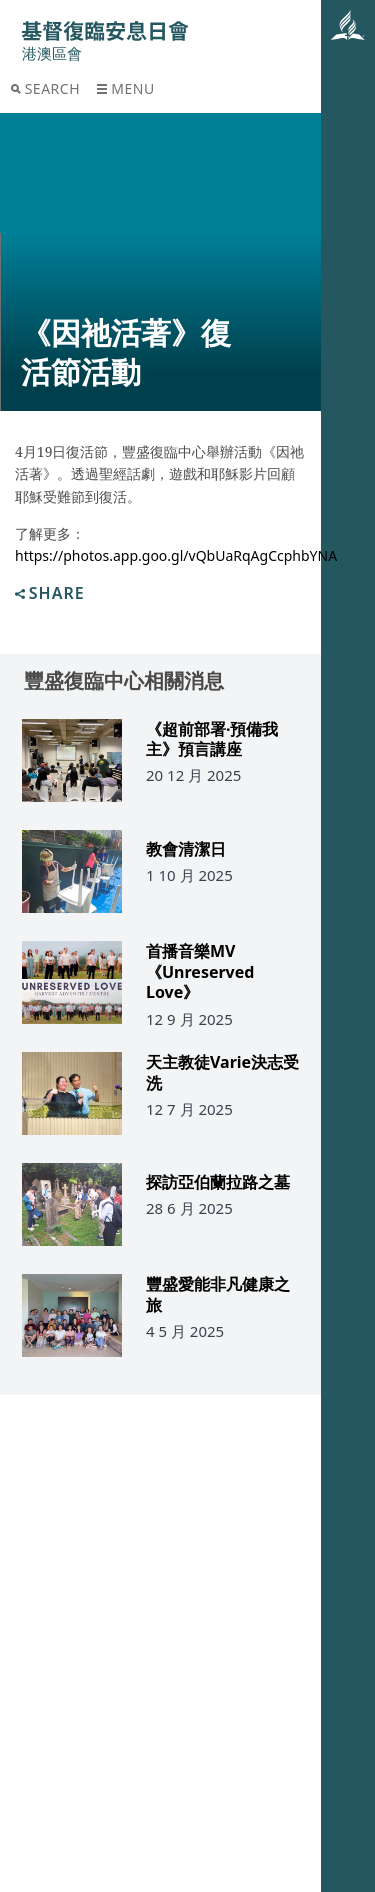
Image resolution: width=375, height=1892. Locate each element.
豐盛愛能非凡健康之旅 (218, 1295)
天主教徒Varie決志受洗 (222, 1073)
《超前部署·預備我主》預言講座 (212, 740)
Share (50, 594)
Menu (125, 88)
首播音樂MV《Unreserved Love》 (200, 972)
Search (45, 88)
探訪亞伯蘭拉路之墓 (218, 1182)
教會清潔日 (186, 849)
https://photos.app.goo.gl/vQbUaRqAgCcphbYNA (176, 555)
